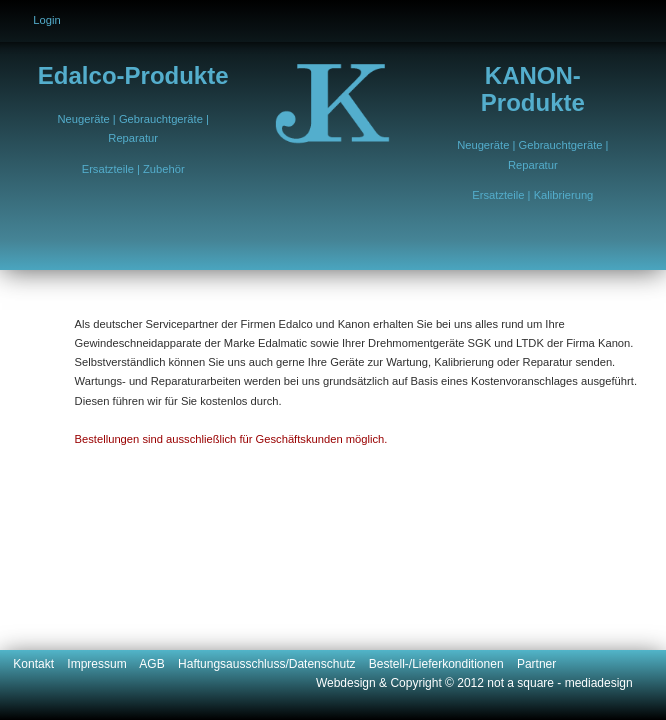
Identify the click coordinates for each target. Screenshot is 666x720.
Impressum (103, 664)
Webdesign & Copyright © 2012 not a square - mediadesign (474, 683)
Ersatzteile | (112, 169)
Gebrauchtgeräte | (164, 119)
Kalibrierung (564, 195)
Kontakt (40, 664)
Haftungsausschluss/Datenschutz (273, 664)
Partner (536, 664)
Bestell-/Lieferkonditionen (443, 664)
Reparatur (133, 138)
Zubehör (164, 169)
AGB (158, 664)
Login (46, 20)
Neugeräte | (88, 119)
